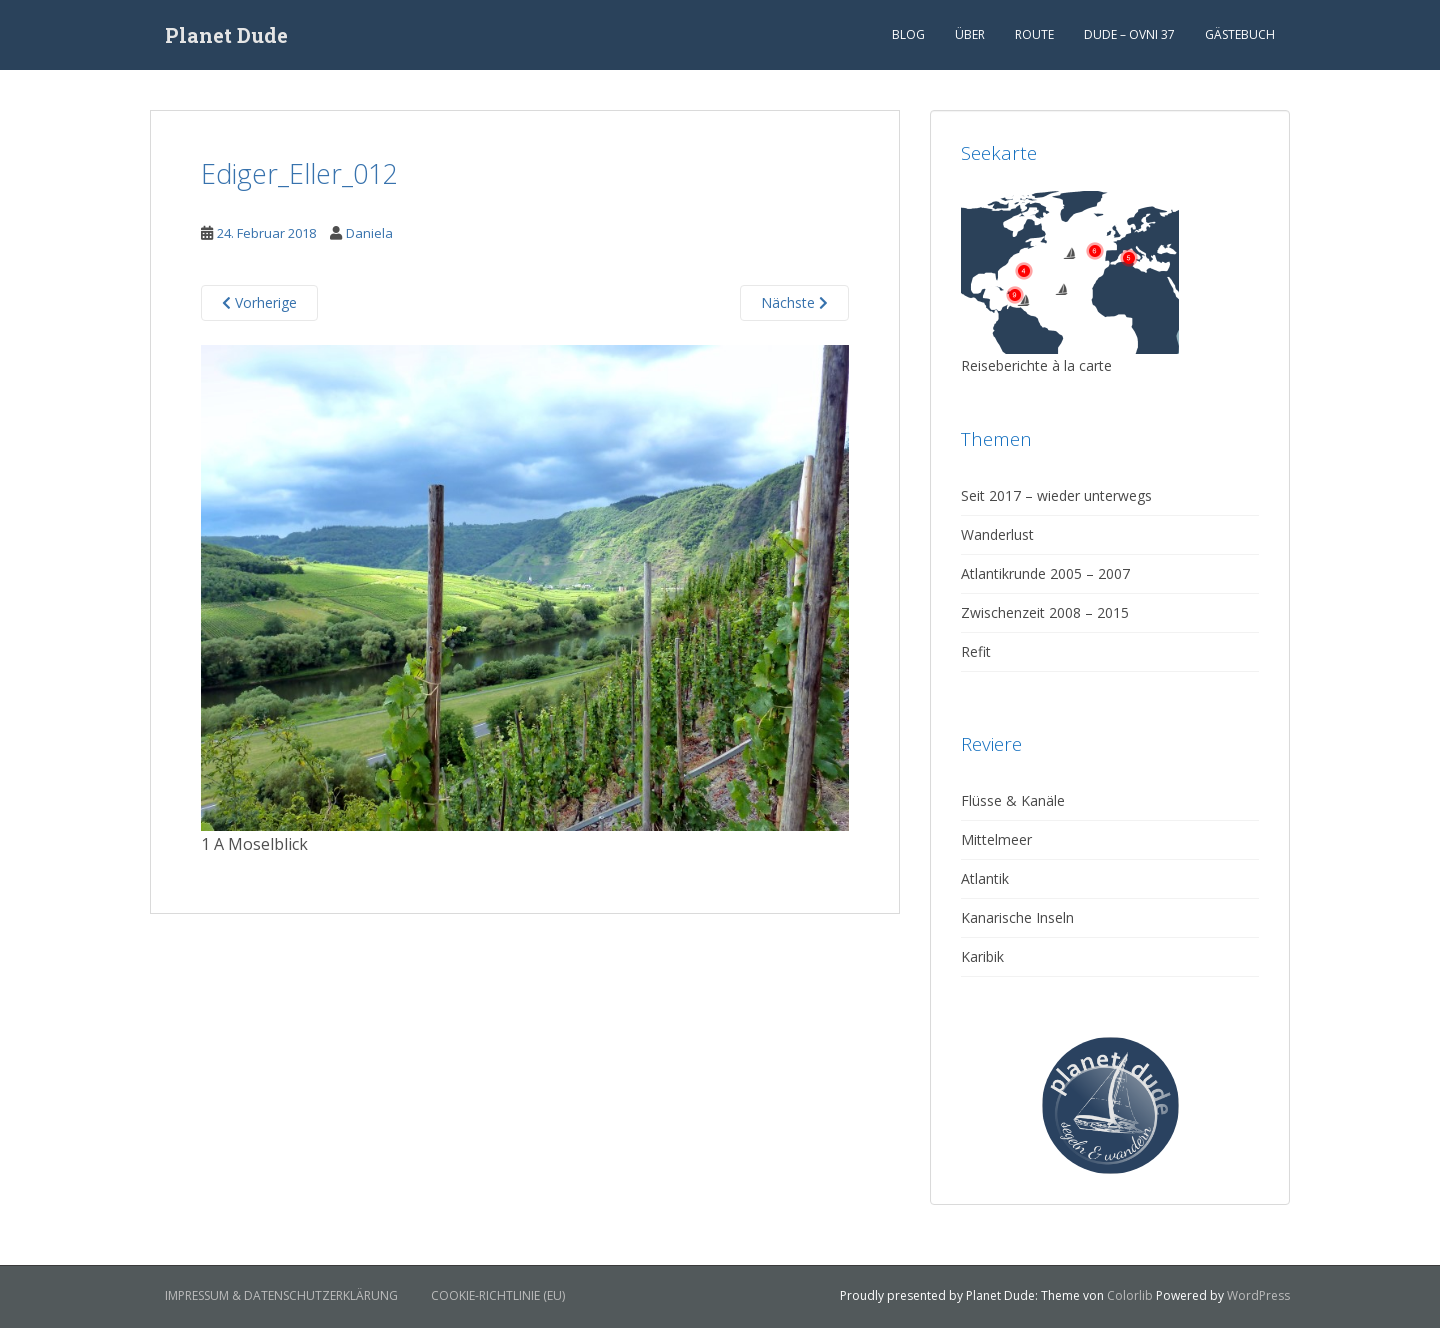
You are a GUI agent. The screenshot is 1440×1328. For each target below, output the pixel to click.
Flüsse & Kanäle (1013, 800)
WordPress (1258, 1295)
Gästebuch (1240, 34)
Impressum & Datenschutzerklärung (281, 1295)
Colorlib (1130, 1295)
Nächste (794, 302)
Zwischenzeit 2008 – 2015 (1045, 612)
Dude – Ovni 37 (1129, 34)
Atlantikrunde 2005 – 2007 (1045, 573)
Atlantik (985, 878)
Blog (908, 34)
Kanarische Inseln (1017, 917)
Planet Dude (226, 35)
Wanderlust (997, 534)
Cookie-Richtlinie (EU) (498, 1295)
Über (970, 34)
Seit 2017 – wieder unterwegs (1056, 495)
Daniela (369, 233)
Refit (976, 651)
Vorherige (259, 302)
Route (1034, 34)
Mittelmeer (996, 839)
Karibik (982, 956)
